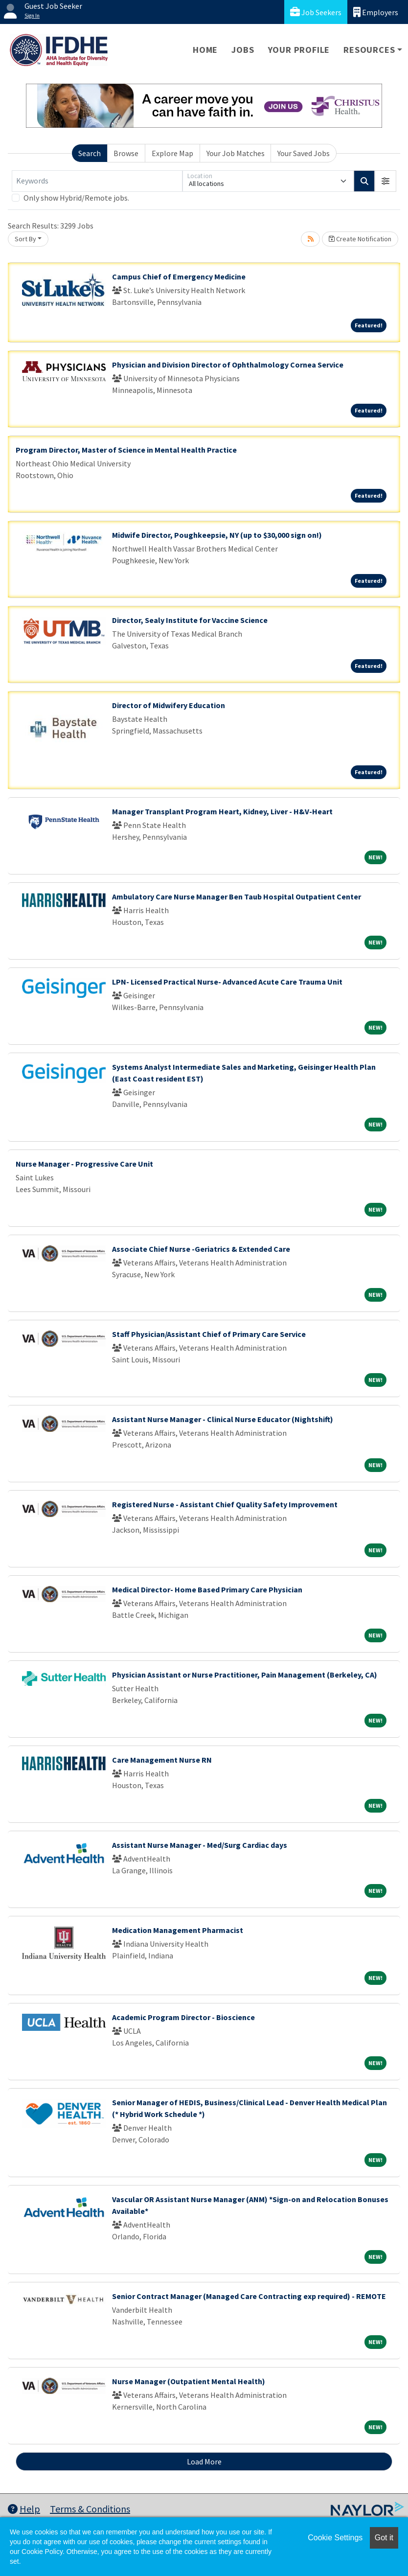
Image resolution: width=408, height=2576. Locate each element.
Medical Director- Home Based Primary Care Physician (207, 1589)
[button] (385, 181)
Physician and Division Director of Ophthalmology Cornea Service (227, 364)
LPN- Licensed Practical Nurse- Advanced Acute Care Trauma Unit (227, 982)
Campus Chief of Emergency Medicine (179, 276)
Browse (125, 153)
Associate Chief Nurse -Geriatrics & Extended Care (201, 1249)
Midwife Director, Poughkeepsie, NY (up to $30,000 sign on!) (217, 535)
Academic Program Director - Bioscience (183, 2017)
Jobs (242, 49)
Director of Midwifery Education (168, 705)
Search (89, 153)
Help (24, 2509)
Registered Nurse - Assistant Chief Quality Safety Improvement (225, 1504)
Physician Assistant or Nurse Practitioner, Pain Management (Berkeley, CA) (244, 1674)
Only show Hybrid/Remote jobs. (76, 198)
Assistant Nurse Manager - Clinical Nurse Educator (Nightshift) (222, 1419)
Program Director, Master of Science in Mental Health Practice (126, 450)
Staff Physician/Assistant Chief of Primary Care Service (209, 1334)
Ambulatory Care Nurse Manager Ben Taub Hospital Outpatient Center (236, 896)
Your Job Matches (235, 153)
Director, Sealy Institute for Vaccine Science (190, 620)
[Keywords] (97, 181)
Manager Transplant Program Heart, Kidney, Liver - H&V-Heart (222, 811)
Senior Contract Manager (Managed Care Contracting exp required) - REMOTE (249, 2296)
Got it (384, 2537)
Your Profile (299, 49)
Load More (204, 2461)
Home (205, 49)
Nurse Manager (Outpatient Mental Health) (188, 2381)
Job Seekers (315, 12)
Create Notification (360, 238)
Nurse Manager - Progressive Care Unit (84, 1164)
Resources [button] (369, 49)
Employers (375, 12)
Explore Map (172, 153)
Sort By (25, 238)
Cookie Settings (335, 2537)
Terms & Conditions (90, 2509)
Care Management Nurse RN (162, 1760)
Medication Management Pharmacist (177, 1930)
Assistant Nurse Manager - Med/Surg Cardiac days (199, 1845)
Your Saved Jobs (303, 153)
